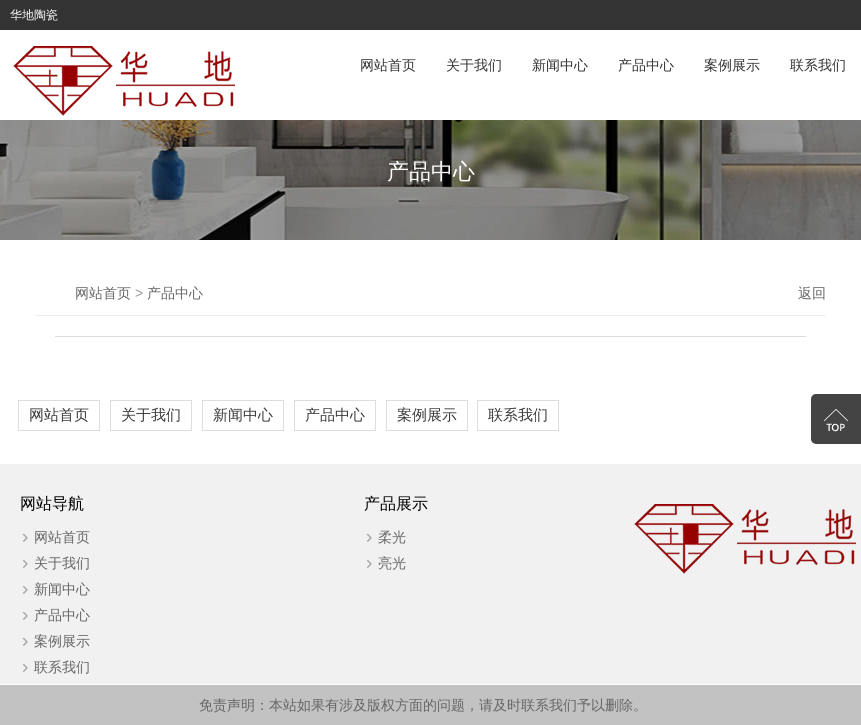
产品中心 (646, 65)
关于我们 (474, 65)
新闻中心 (560, 65)
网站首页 (388, 65)
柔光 (392, 537)
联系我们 (818, 65)
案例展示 (732, 65)
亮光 (392, 563)
